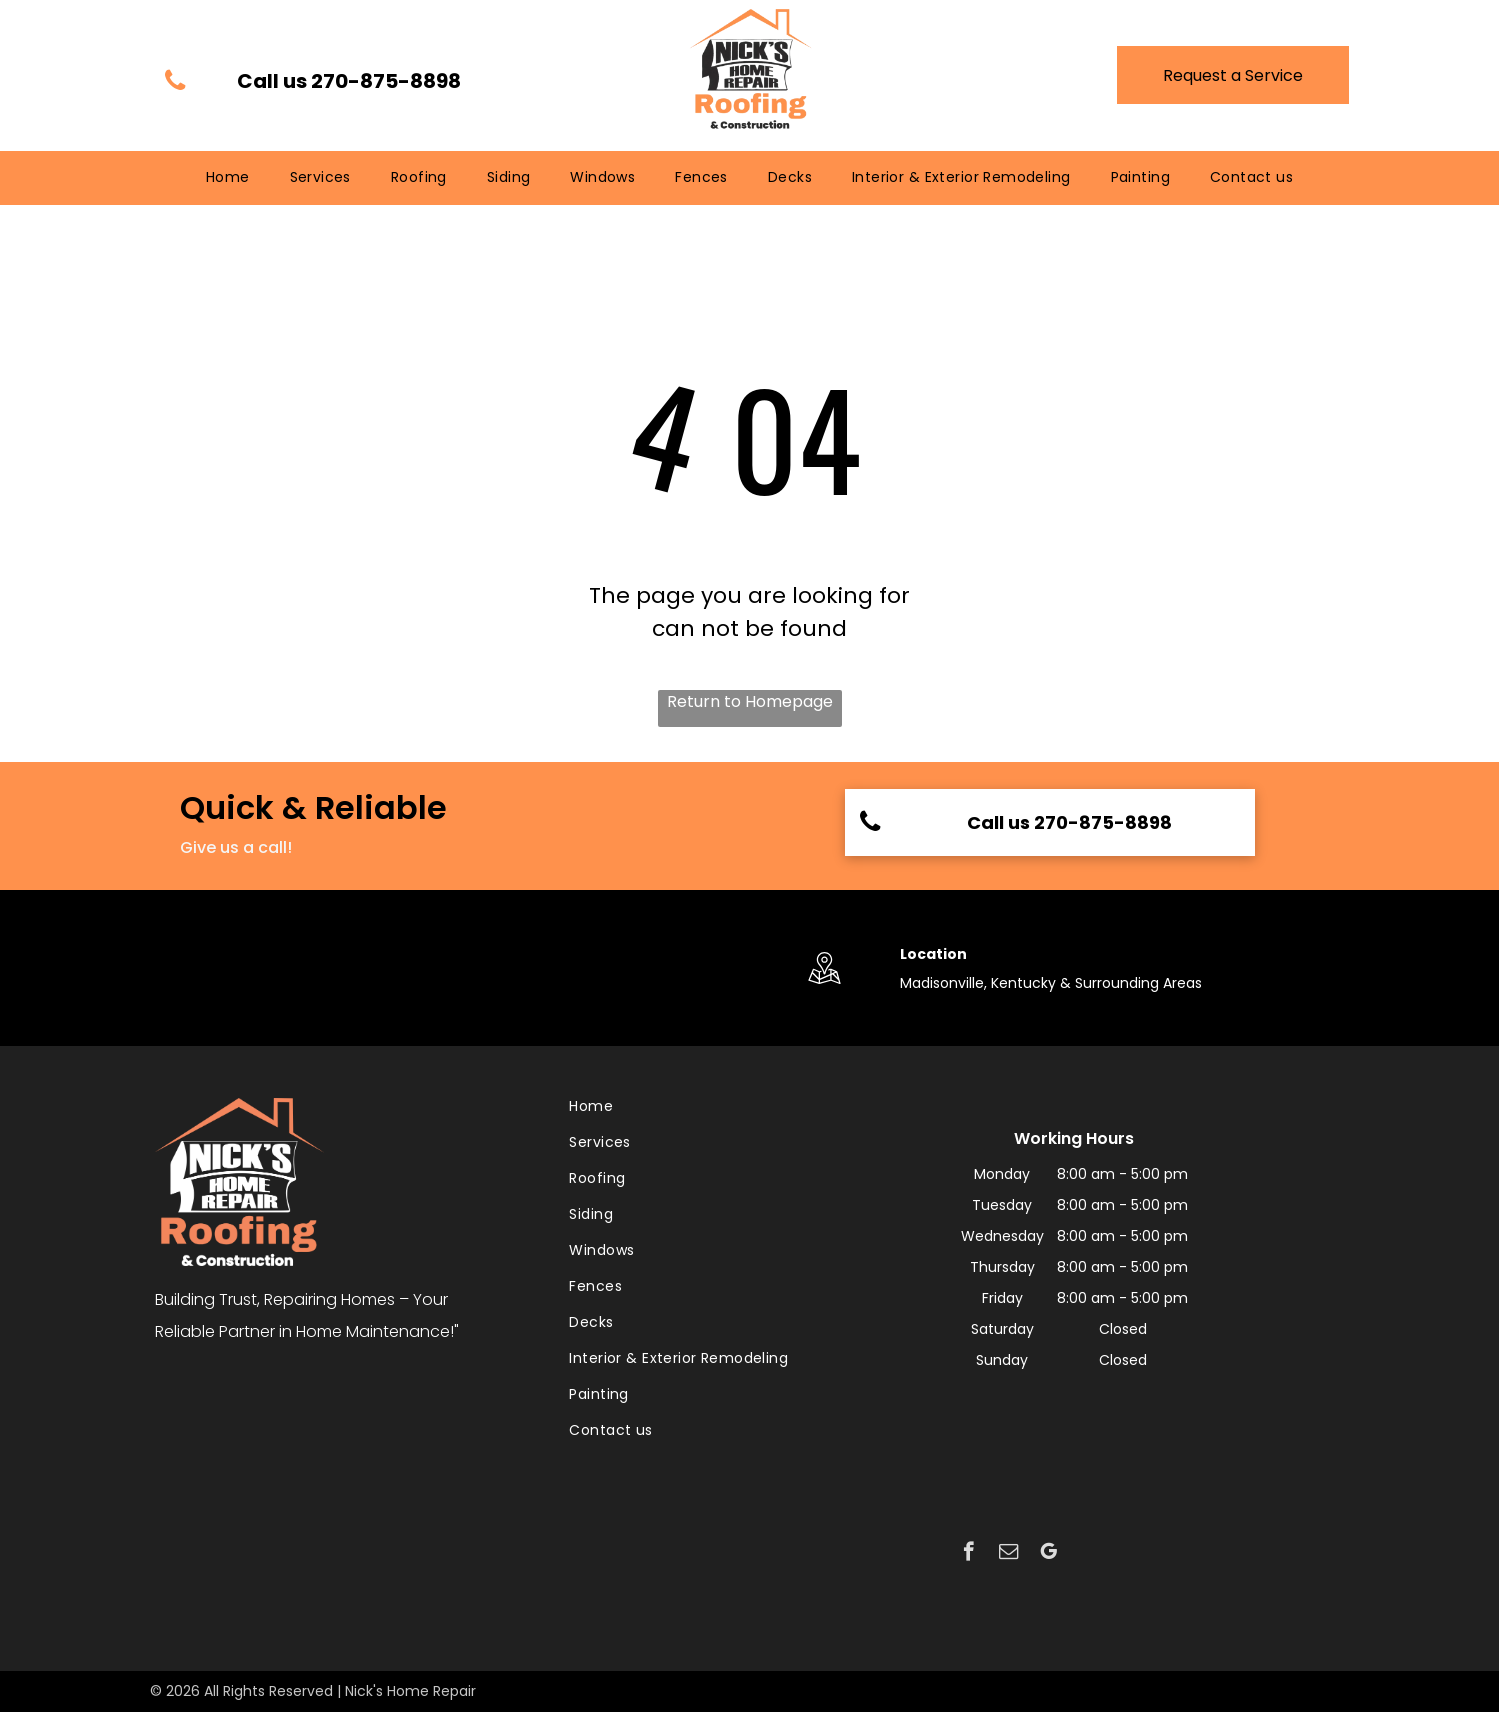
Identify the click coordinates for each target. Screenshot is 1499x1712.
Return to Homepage (750, 701)
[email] (1008, 1554)
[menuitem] (228, 177)
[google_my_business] (1048, 1554)
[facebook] (968, 1554)
